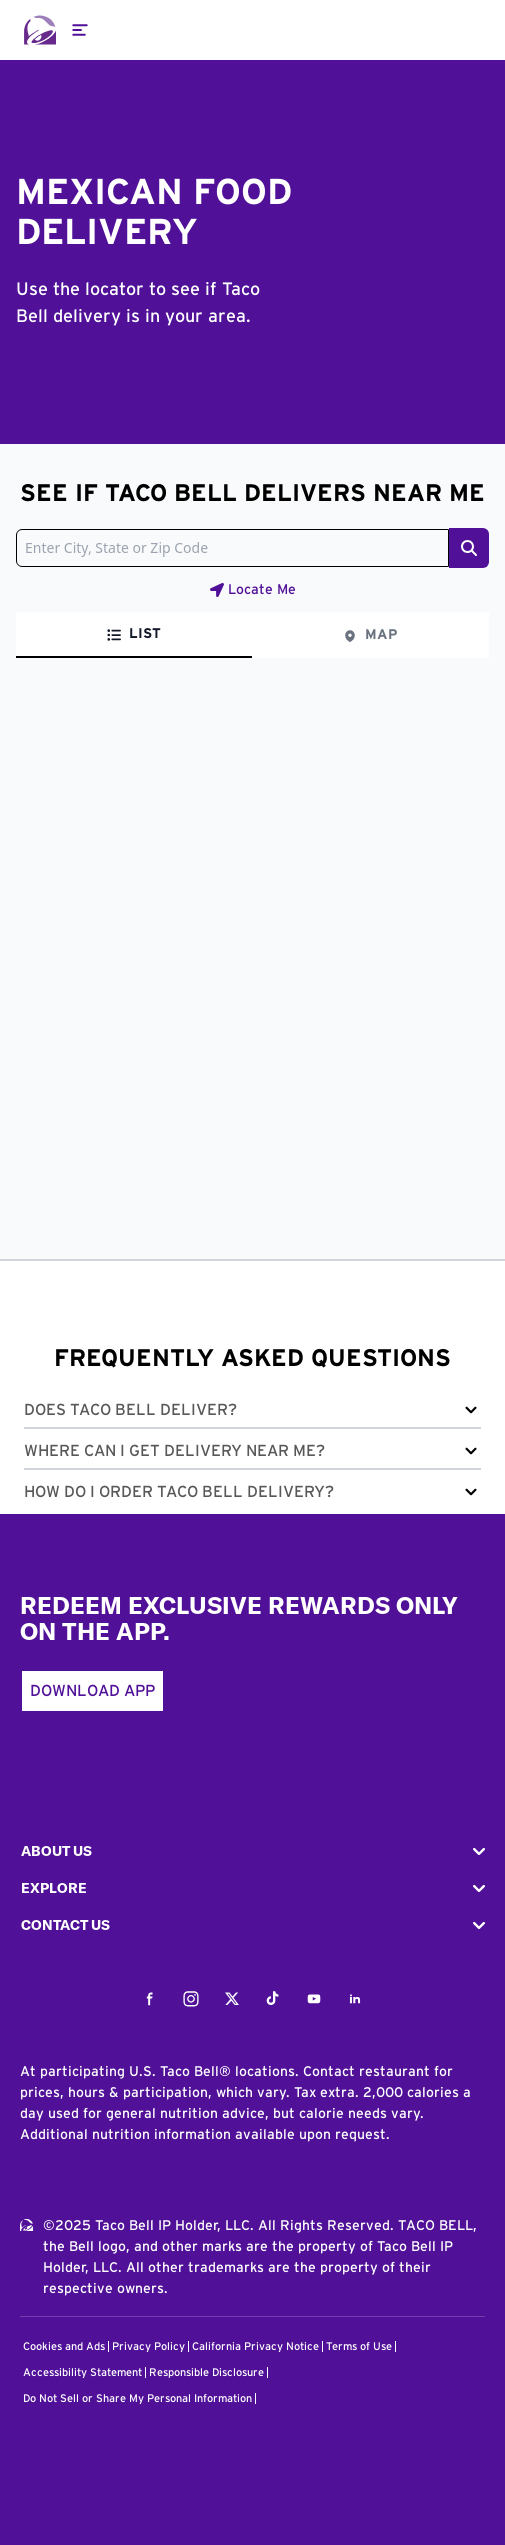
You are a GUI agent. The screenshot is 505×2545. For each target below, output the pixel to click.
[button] (252, 1413)
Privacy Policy (148, 2346)
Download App (92, 1691)
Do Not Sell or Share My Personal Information (137, 2398)
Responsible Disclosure (206, 2372)
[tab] (134, 635)
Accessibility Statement (82, 2372)
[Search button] (469, 548)
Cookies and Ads (64, 2346)
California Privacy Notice (255, 2346)
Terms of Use (359, 2346)
